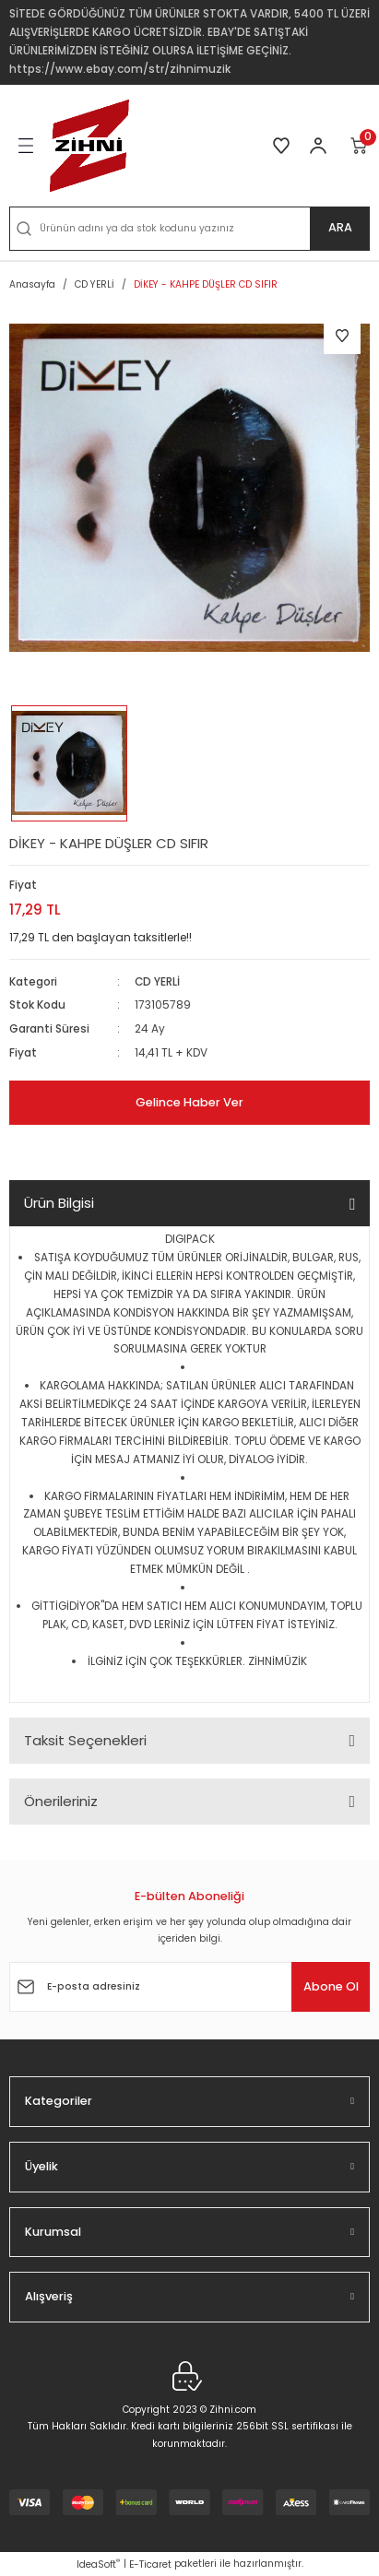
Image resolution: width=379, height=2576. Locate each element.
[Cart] (359, 145)
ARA (340, 227)
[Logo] (89, 146)
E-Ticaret (150, 2564)
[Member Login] (318, 145)
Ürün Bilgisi (59, 1202)
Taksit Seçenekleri (85, 1740)
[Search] (189, 229)
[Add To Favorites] (342, 335)
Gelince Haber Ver (189, 1102)
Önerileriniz (61, 1801)
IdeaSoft (98, 2564)
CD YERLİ (157, 982)
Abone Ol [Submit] (331, 1986)
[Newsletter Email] (189, 1987)
